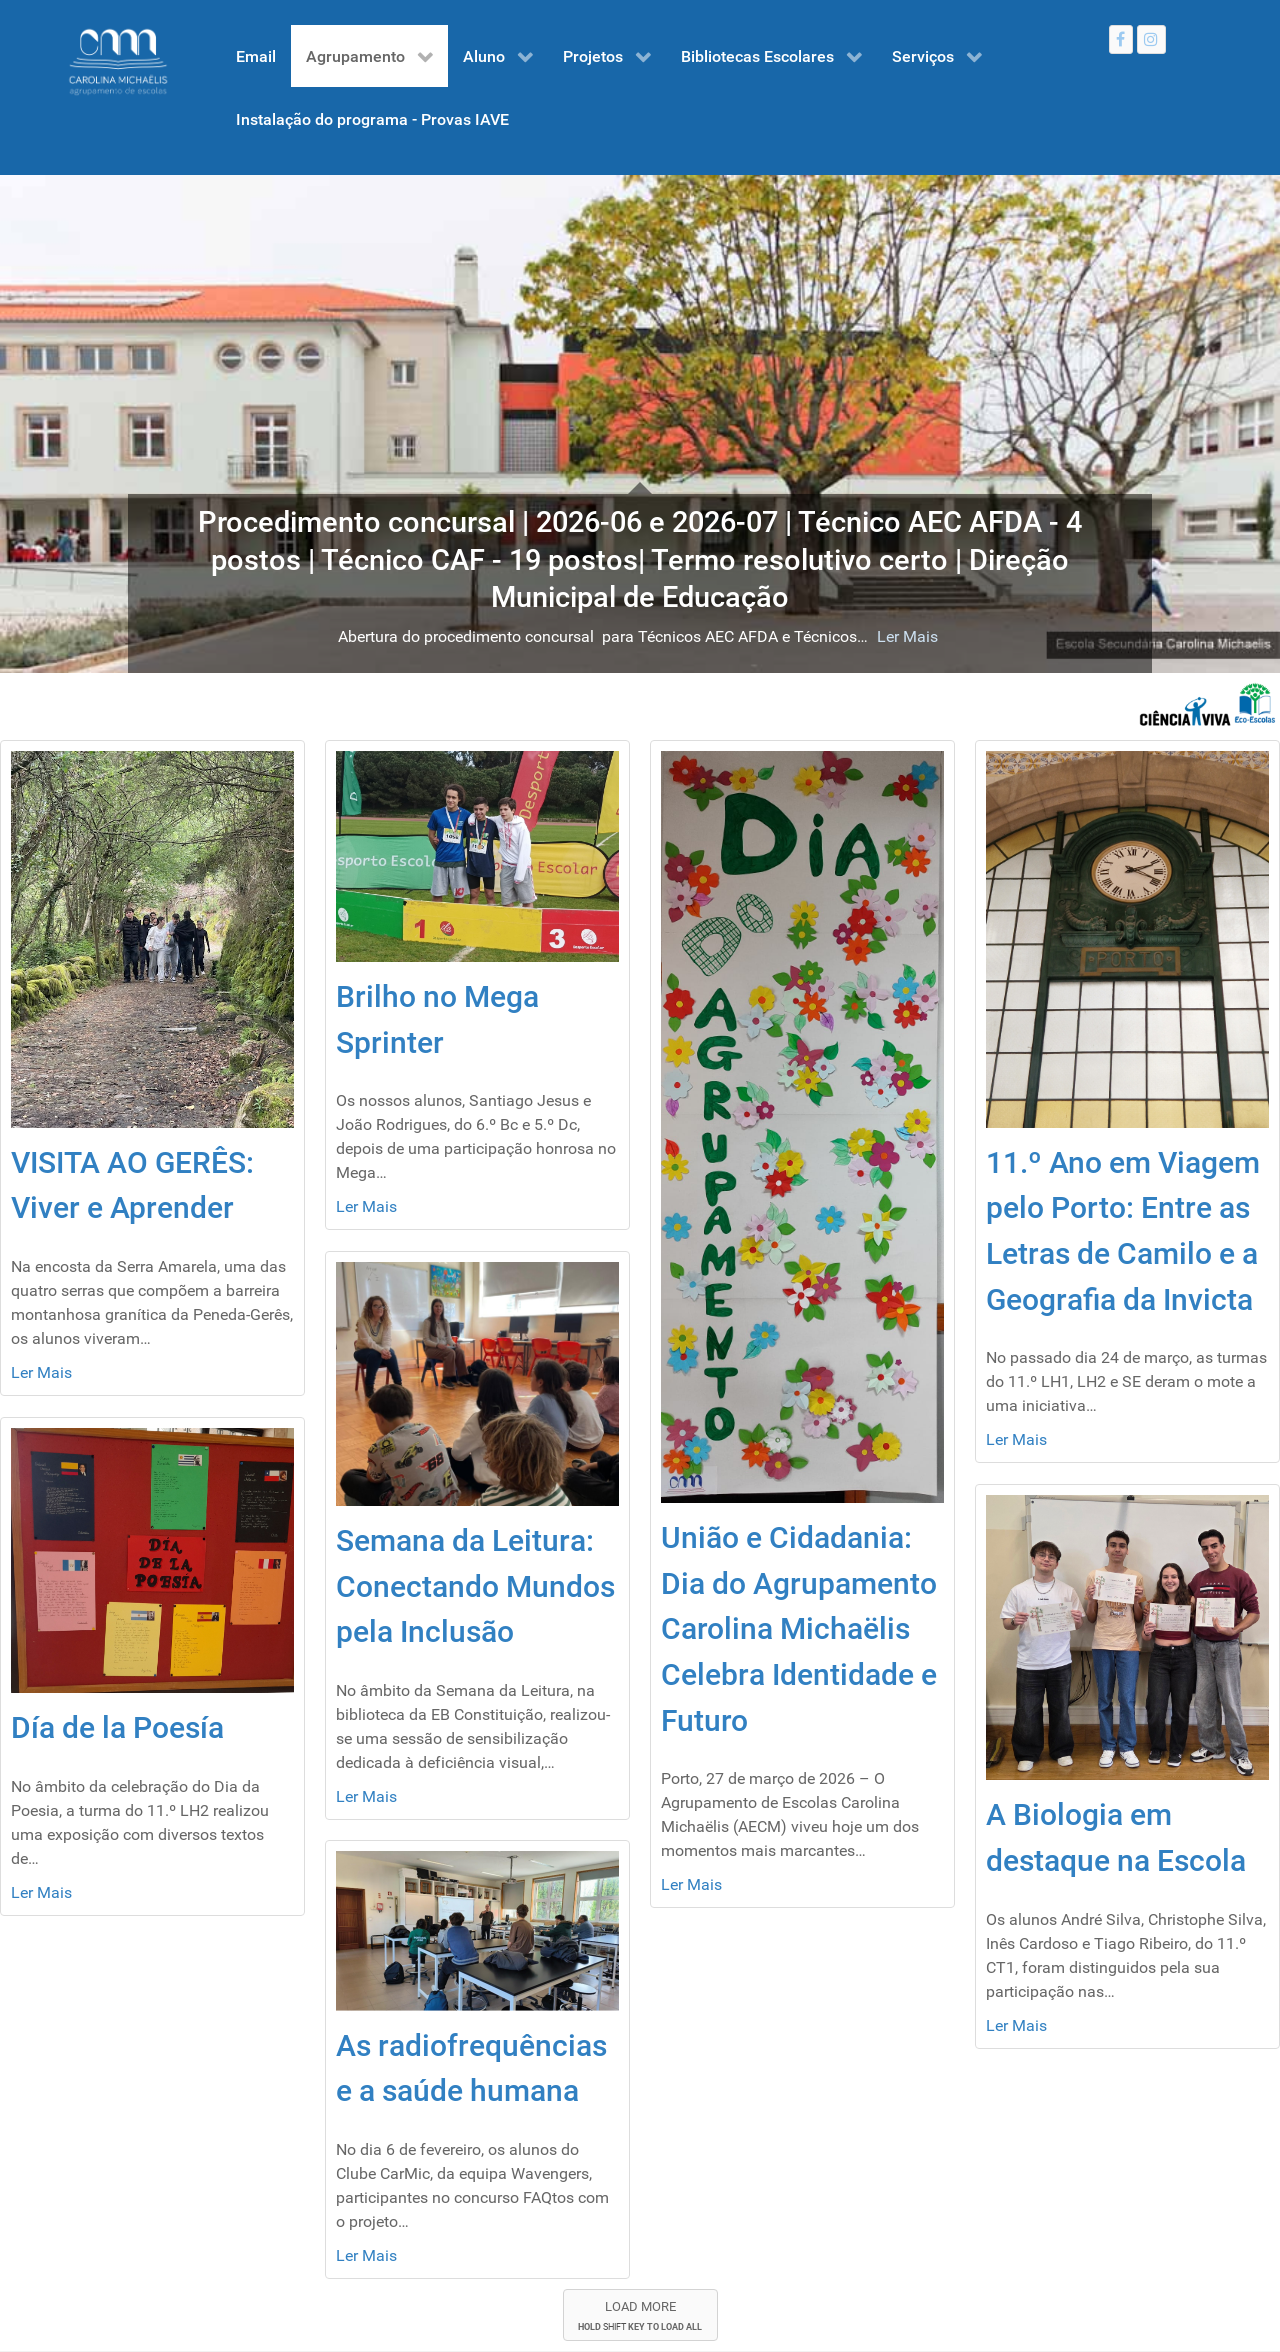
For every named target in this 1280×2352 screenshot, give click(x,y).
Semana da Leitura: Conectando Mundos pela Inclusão (475, 1586)
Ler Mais (823, 636)
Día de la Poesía (117, 1727)
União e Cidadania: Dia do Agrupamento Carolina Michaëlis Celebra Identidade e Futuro (799, 1628)
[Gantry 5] (118, 62)
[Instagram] (1151, 39)
